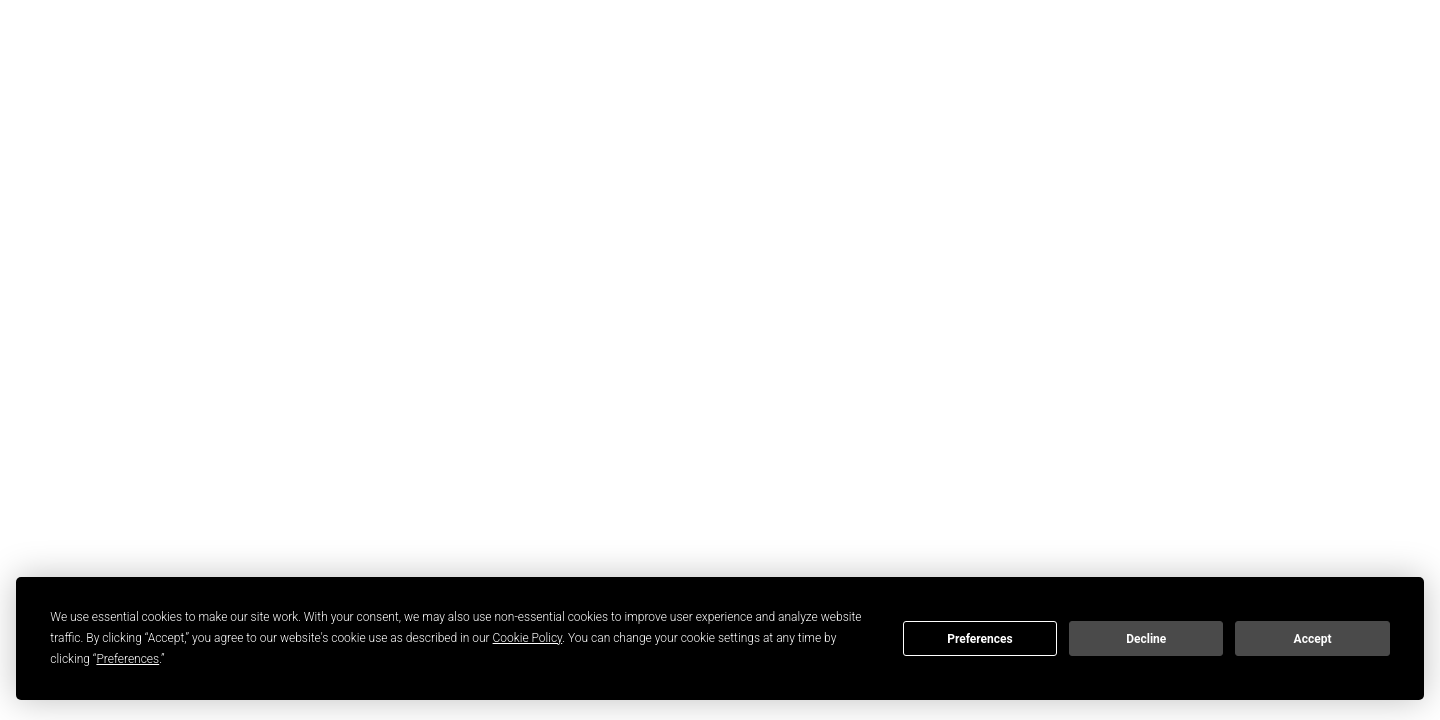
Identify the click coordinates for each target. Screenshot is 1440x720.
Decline (1146, 639)
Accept (1313, 639)
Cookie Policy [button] (528, 638)
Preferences (980, 639)
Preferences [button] (127, 659)
